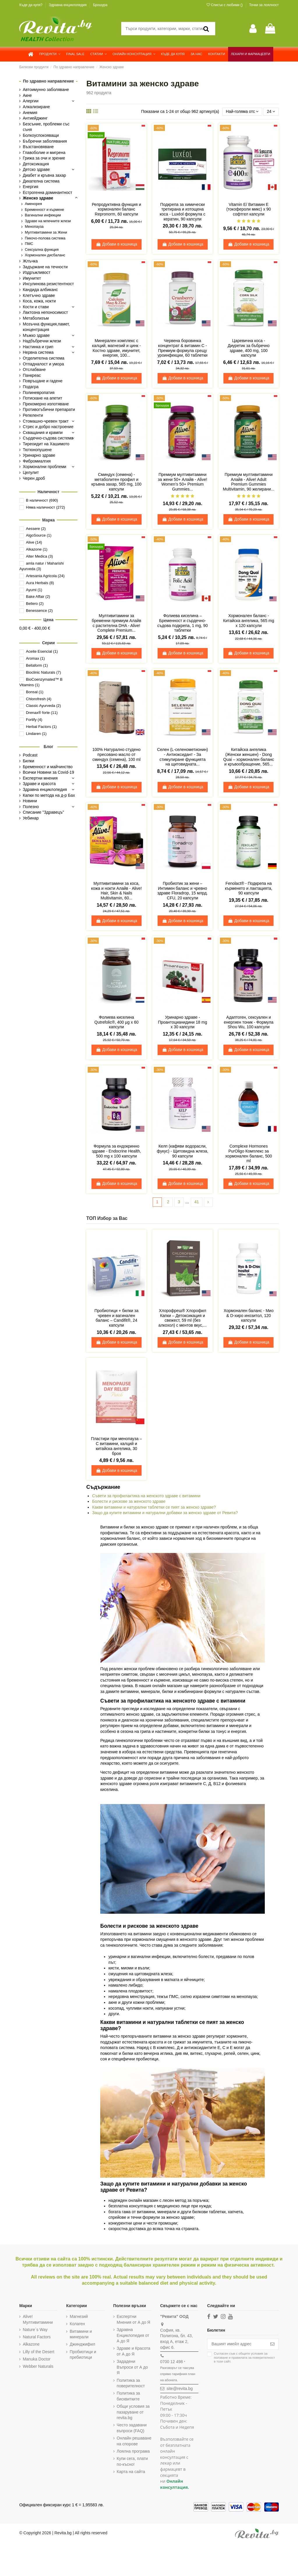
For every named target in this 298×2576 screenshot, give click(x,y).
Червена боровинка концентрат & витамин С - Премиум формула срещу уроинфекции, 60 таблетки (183, 348)
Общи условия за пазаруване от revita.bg (133, 2412)
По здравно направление (48, 81)
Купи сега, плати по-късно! (132, 2467)
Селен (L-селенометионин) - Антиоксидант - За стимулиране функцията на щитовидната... (182, 756)
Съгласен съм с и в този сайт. (244, 2357)
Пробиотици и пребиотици (83, 2354)
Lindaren (36, 733)
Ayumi (34, 590)
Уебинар (31, 818)
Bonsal (34, 692)
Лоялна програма (133, 2457)
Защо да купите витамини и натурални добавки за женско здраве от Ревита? (165, 1513)
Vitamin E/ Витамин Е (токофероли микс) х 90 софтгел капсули (248, 209)
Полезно (31, 806)
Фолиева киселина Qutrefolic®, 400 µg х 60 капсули (116, 1022)
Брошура (100, 5)
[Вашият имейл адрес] (236, 2344)
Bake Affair (38, 596)
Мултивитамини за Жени (46, 232)
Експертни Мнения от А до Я (133, 2319)
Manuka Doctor (36, 2359)
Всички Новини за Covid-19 (48, 772)
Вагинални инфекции (43, 215)
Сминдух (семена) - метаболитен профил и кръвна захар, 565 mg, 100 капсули (116, 481)
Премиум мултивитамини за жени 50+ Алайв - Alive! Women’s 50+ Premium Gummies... (182, 481)
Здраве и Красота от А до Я (133, 2351)
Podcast (30, 755)
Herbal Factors (41, 726)
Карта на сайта (131, 2477)
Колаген (77, 2324)
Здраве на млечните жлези (48, 221)
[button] (50, 54)
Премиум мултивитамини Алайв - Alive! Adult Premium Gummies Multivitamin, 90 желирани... (248, 481)
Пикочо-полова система (45, 238)
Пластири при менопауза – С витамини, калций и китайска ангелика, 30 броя (116, 1446)
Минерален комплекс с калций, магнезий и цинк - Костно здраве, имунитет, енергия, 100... (116, 348)
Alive (34, 542)
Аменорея (33, 204)
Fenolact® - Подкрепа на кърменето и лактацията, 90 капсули (248, 888)
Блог (48, 746)
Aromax (35, 658)
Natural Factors (37, 2337)
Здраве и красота (39, 783)
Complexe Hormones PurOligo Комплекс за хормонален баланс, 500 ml (248, 1153)
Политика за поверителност (131, 2383)
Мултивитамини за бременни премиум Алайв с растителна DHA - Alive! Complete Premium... (116, 623)
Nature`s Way (35, 2329)
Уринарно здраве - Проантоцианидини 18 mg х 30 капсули (182, 1022)
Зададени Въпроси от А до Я (132, 2367)
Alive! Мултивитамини (38, 2319)
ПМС (29, 244)
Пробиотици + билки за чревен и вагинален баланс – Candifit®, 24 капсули (116, 1318)
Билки (28, 761)
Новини (30, 800)
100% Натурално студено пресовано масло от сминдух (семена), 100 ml (116, 754)
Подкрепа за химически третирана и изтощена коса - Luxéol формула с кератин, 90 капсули (182, 211)
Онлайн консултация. (174, 2484)
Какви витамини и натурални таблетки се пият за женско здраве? (154, 1507)
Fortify (34, 719)
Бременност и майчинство (48, 766)
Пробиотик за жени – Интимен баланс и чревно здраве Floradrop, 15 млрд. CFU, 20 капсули (182, 890)
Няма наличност (45, 507)
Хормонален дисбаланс (45, 255)
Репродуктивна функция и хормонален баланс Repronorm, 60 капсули (116, 209)
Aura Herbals (40, 583)
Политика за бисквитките (128, 2396)
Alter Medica (39, 556)
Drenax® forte (42, 712)
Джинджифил (82, 2344)
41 (196, 1201)
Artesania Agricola (45, 576)
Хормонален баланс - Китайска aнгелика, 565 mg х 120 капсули (248, 620)
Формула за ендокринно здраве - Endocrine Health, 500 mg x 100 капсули (116, 1151)
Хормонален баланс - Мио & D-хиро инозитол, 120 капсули (249, 1315)
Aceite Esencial (42, 651)
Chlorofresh (38, 699)
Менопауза (34, 227)
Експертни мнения (40, 778)
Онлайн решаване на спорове (129, 2444)
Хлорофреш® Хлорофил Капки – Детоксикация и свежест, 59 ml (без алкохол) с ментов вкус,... (182, 1318)
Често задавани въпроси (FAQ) (132, 2428)
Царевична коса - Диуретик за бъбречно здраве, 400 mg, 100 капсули (248, 348)
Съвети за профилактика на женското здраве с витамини (146, 1495)
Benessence (39, 610)
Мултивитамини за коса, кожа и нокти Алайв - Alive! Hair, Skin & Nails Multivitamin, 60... (116, 890)
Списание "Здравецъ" (43, 812)
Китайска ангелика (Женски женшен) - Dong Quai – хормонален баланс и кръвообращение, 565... (248, 756)
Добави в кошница (116, 244)
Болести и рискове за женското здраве (128, 1501)
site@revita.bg (179, 2388)
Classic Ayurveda (43, 705)
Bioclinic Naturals (43, 672)
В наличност (42, 500)
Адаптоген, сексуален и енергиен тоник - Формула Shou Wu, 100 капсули (248, 1022)
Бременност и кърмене (44, 210)
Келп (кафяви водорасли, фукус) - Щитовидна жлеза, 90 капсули (182, 1151)
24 (271, 111)
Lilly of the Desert (38, 2351)
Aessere (36, 528)
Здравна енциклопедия (68, 5)
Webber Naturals (38, 2366)
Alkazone (36, 549)
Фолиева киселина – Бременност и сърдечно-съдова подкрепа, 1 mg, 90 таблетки (182, 623)
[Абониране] (272, 2344)
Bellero (34, 603)
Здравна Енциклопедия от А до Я (133, 2335)
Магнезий (79, 2316)
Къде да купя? (31, 5)
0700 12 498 (171, 2361)
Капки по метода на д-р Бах (49, 795)
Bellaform (37, 665)
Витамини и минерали (81, 2334)
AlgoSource (38, 535)
